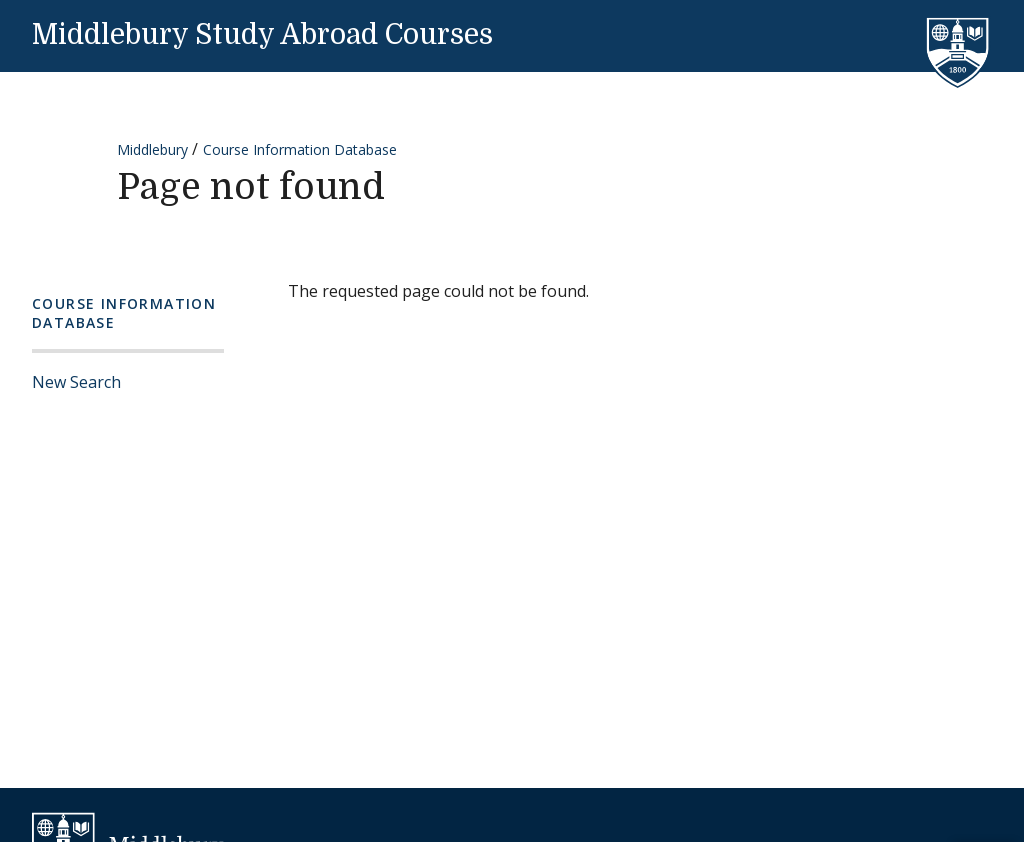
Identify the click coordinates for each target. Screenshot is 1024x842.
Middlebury (152, 149)
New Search (76, 382)
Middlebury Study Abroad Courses (262, 35)
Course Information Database (300, 149)
